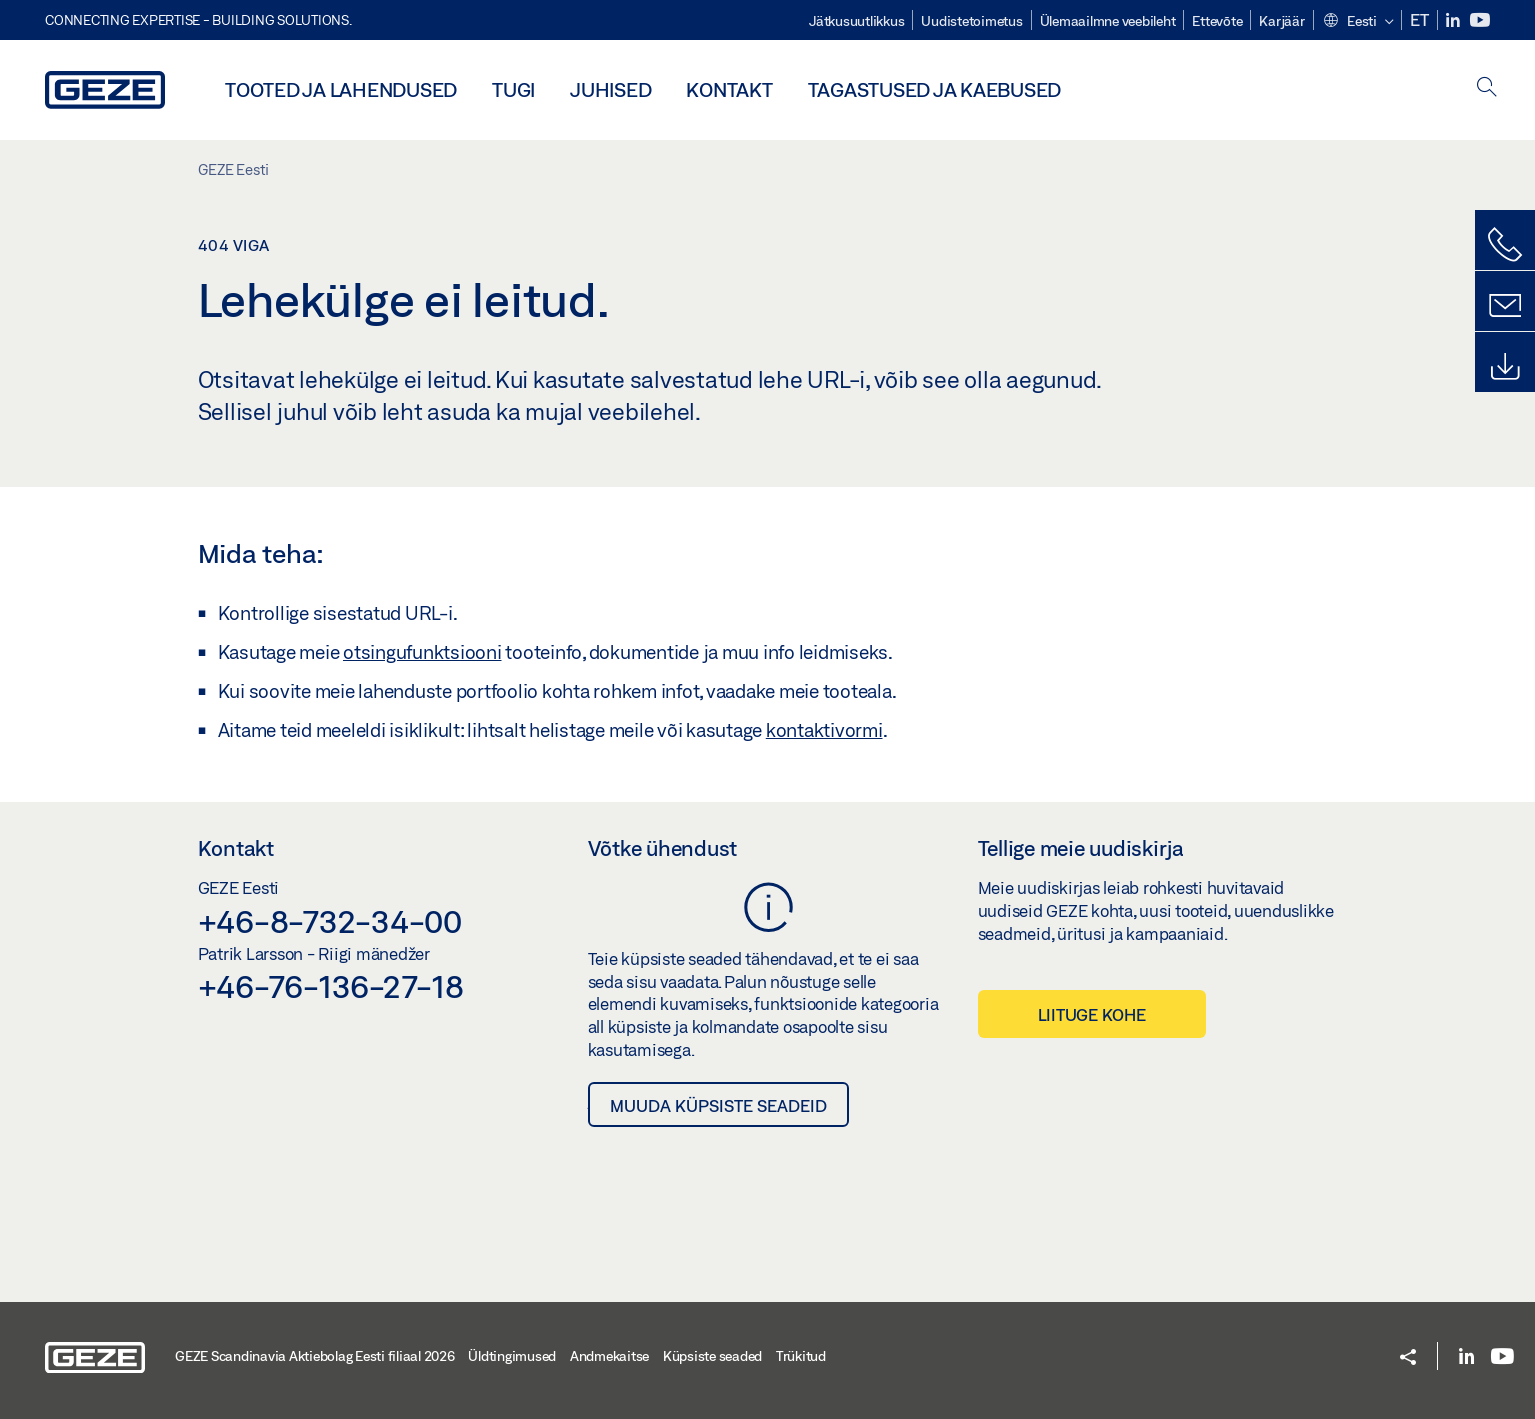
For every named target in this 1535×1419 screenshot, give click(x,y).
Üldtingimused (512, 1356)
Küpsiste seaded (712, 1356)
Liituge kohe (1092, 1014)
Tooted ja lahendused (341, 89)
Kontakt (729, 89)
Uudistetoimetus (971, 21)
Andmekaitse (609, 1356)
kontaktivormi (824, 730)
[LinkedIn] (1454, 20)
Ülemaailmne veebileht (1108, 21)
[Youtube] (1480, 20)
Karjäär (1281, 21)
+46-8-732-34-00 (330, 921)
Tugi (513, 89)
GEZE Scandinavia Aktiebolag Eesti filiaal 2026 (315, 1356)
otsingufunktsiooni (422, 652)
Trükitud (801, 1356)
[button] (1358, 22)
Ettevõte (1217, 21)
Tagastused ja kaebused (935, 89)
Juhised (610, 89)
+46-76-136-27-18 (331, 986)
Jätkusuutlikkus (856, 21)
